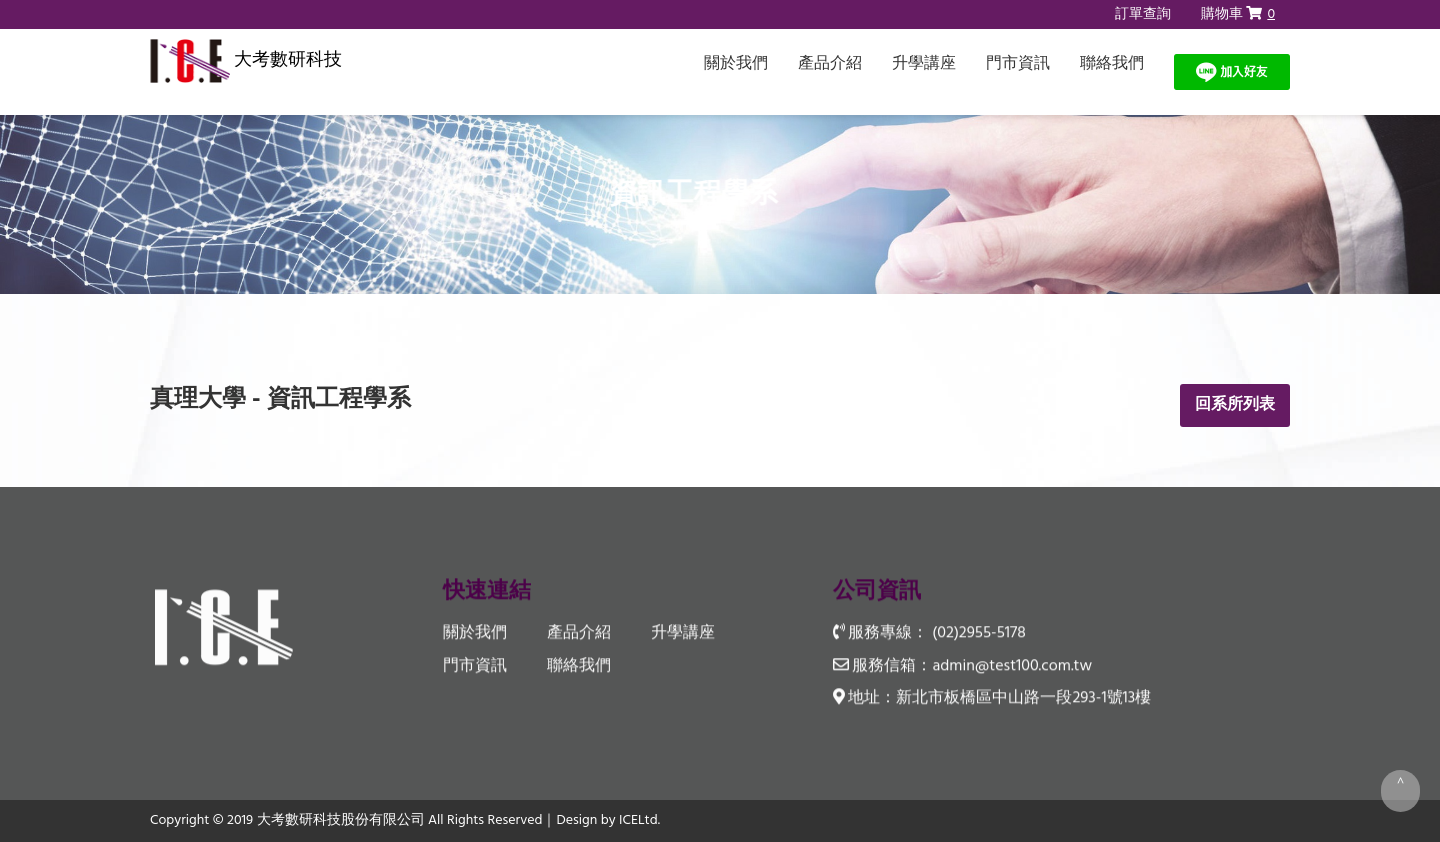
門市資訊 (1018, 64)
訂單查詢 (1143, 14)
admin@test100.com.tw (1012, 666)
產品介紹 (830, 64)
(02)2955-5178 (978, 634)
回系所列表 (1235, 405)
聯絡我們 (1112, 64)
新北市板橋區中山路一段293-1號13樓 (1023, 699)
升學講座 (924, 64)
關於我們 (736, 64)
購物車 (1238, 14)
